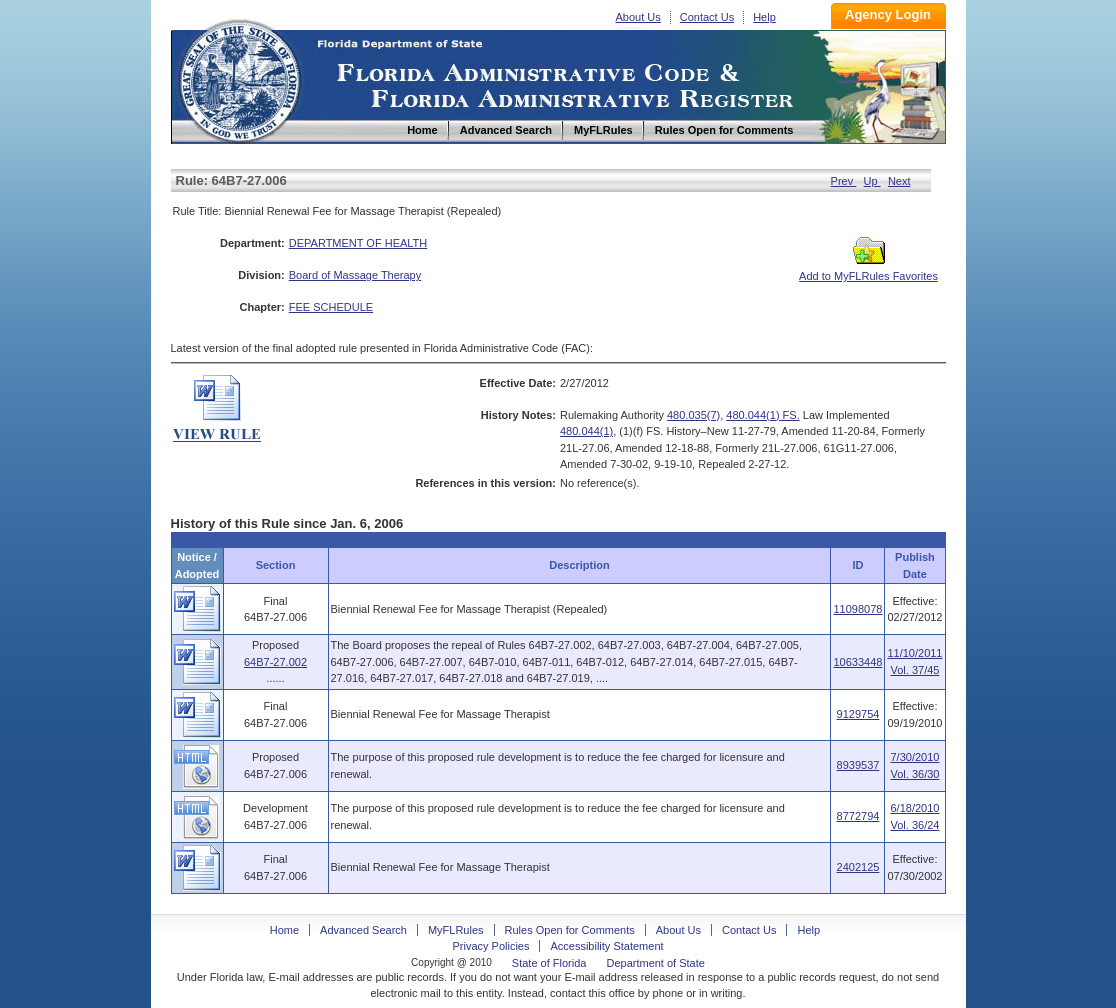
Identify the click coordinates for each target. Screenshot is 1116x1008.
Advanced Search (363, 930)
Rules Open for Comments (570, 930)
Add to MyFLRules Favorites (868, 270)
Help (764, 17)
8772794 (858, 816)
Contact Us (707, 17)
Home (239, 78)
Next (899, 181)
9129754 (858, 714)
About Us (638, 17)
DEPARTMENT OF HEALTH (358, 243)
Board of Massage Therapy (355, 275)
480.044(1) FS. (762, 415)
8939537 (858, 765)
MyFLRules (456, 930)
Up (872, 181)
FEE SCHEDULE (331, 307)
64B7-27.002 (275, 662)
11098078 (857, 609)
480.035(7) (693, 415)
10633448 (857, 662)
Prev (844, 181)
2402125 (858, 867)
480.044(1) (586, 431)
